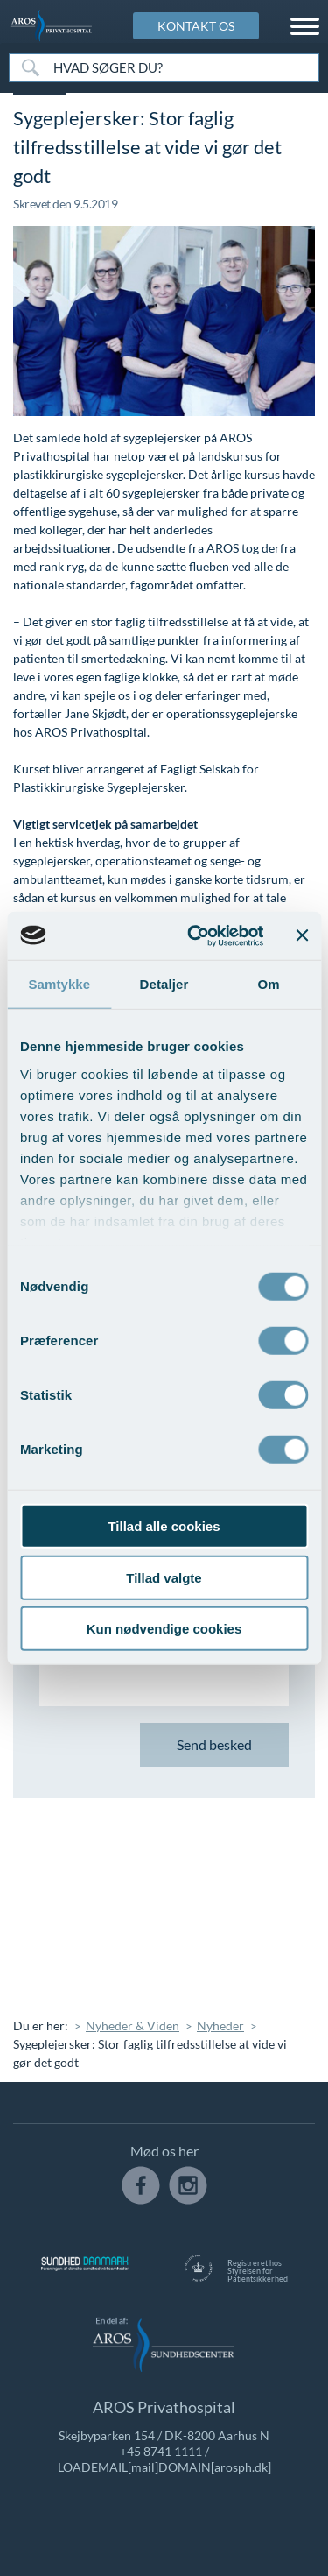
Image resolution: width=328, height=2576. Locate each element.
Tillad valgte (163, 1577)
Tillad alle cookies (164, 1526)
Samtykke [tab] (59, 984)
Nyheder (220, 2025)
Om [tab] (269, 984)
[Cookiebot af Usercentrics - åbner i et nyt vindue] (195, 935)
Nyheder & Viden (132, 2025)
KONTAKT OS (195, 25)
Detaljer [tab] (164, 984)
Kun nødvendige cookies (164, 1628)
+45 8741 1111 (161, 2451)
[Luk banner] (302, 935)
